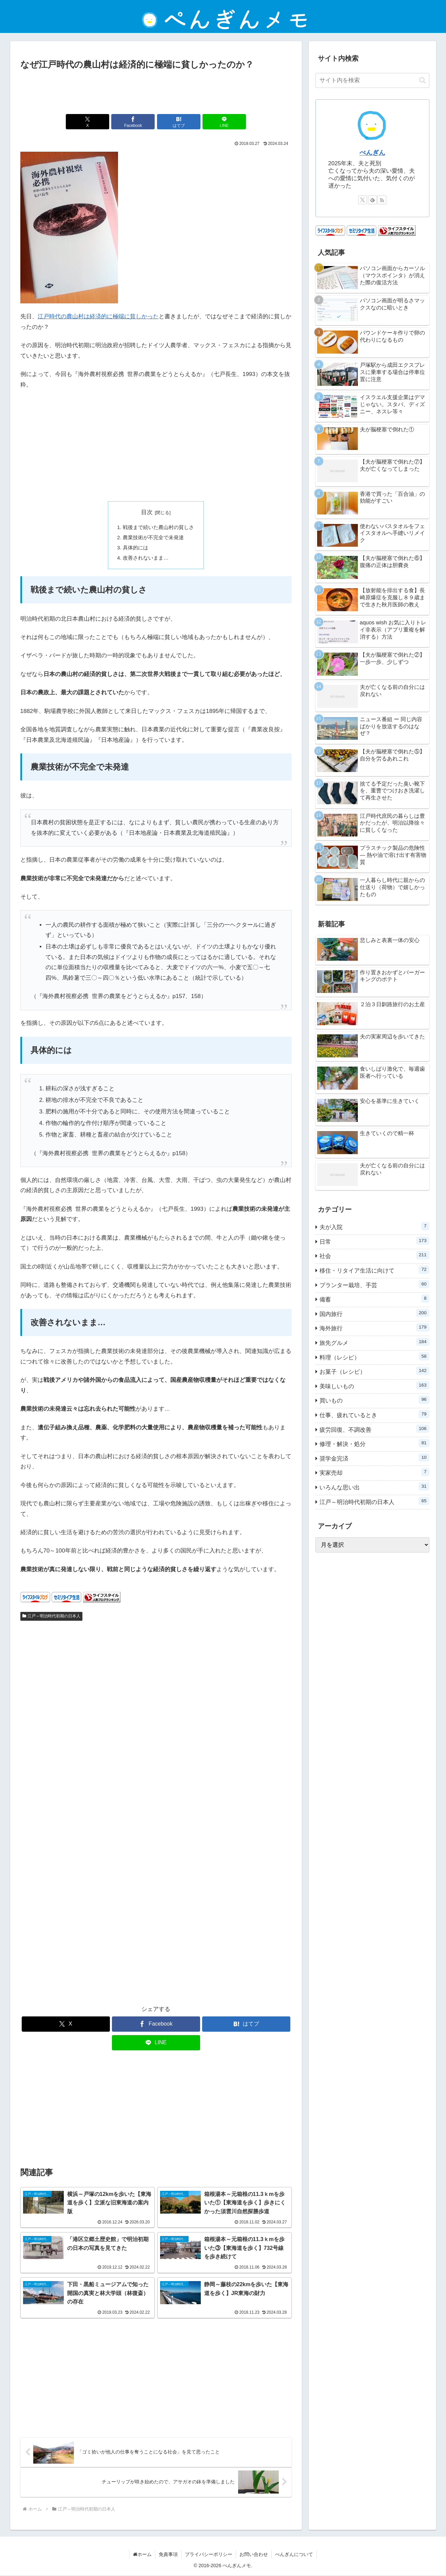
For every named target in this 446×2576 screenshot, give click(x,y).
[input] (372, 80)
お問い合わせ (253, 2554)
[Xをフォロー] (362, 199)
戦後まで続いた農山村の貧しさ (158, 527)
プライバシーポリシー (208, 2554)
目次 (147, 512)
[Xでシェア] (87, 121)
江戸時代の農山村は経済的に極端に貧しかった (98, 316)
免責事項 (168, 2554)
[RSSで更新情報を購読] (381, 199)
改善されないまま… (146, 558)
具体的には (135, 548)
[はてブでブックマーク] (178, 121)
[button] (422, 80)
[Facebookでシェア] (133, 121)
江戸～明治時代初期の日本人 (51, 1616)
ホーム (142, 2554)
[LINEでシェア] (224, 121)
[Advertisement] (156, 90)
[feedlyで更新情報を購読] (372, 199)
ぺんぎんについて (294, 2554)
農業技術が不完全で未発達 (153, 537)
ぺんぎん (372, 152)
